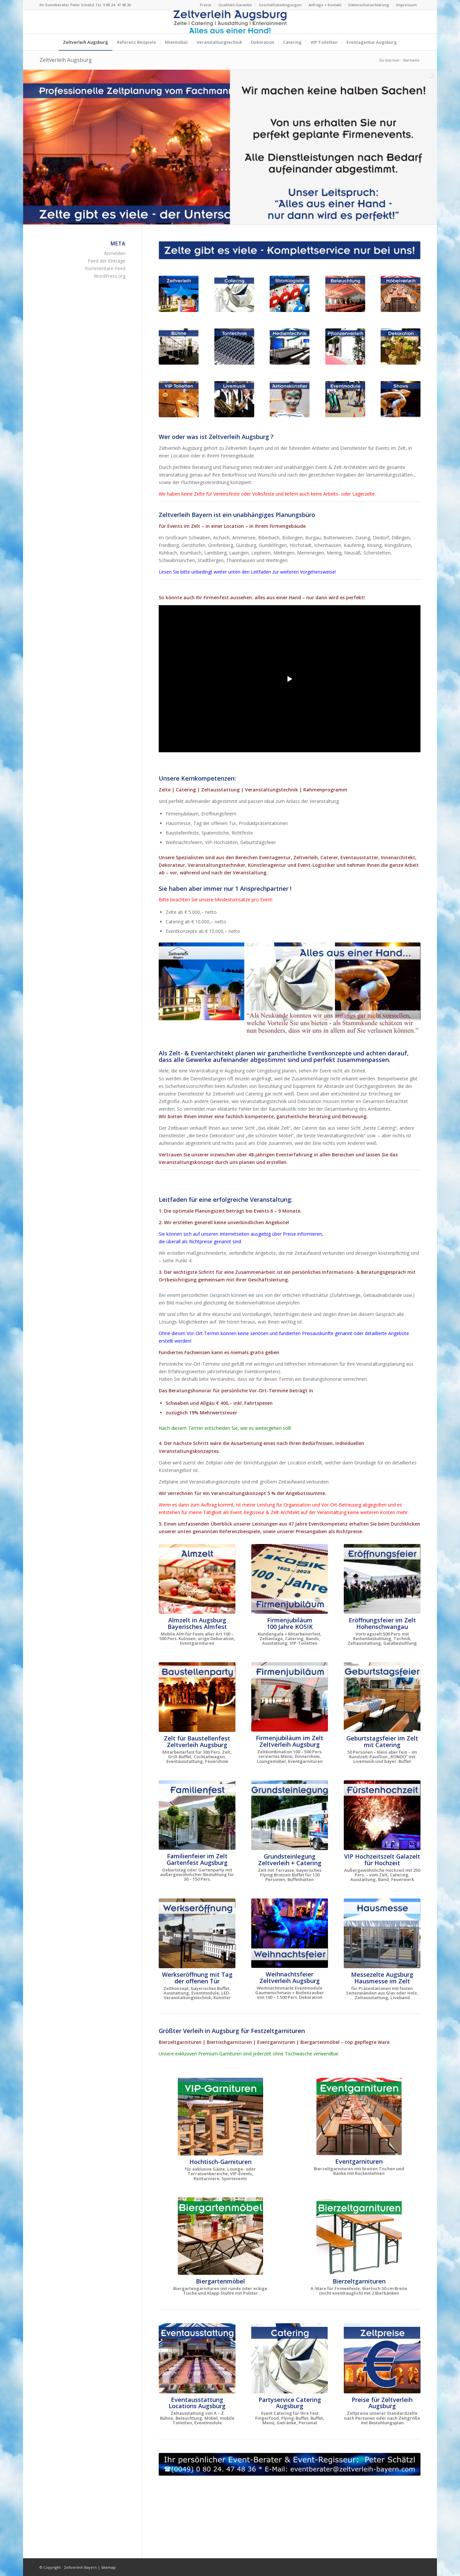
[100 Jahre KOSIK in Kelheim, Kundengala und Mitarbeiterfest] (289, 1579)
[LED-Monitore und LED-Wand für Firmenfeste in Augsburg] (290, 346)
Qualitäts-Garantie (235, 4)
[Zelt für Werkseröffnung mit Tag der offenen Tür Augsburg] (197, 1933)
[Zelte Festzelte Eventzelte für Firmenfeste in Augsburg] (179, 294)
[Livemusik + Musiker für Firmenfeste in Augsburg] (234, 399)
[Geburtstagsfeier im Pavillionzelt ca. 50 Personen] (382, 1697)
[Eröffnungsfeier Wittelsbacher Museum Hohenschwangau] (382, 1579)
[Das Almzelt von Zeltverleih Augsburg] (197, 1579)
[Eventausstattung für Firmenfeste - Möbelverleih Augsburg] (197, 2358)
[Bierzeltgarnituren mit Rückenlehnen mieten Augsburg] (359, 2116)
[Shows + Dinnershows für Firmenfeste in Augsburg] (400, 399)
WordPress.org (109, 276)
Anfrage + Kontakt (325, 4)
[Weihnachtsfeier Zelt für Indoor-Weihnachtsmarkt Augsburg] (289, 1933)
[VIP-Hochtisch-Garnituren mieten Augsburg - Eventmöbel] (220, 2116)
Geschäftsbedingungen (280, 4)
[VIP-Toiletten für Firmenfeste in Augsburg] (179, 399)
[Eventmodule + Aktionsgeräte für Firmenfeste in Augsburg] (345, 399)
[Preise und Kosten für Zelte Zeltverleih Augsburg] (382, 2358)
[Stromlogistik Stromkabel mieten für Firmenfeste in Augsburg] (290, 294)
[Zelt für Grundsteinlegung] (289, 1815)
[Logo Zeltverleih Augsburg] (230, 22)
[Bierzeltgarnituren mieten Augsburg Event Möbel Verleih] (359, 2236)
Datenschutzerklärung (368, 4)
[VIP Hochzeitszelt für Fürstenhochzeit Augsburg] (382, 1815)
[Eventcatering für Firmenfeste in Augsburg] (234, 294)
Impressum (406, 4)
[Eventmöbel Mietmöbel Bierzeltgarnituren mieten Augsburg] (400, 294)
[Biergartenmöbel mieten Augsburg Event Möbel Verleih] (220, 2236)
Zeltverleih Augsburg (66, 60)
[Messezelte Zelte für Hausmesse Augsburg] (382, 1933)
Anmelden (114, 253)
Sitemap (108, 2567)
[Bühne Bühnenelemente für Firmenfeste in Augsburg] (179, 346)
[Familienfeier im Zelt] (197, 1815)
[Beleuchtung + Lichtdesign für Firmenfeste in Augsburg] (345, 294)
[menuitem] (206, 5)
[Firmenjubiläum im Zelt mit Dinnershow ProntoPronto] (289, 1697)
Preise (205, 4)
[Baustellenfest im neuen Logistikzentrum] (197, 1697)
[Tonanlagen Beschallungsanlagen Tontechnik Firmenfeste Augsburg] (234, 346)
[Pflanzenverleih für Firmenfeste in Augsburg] (345, 346)
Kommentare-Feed (105, 268)
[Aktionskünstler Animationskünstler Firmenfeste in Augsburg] (290, 399)
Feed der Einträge (106, 261)
